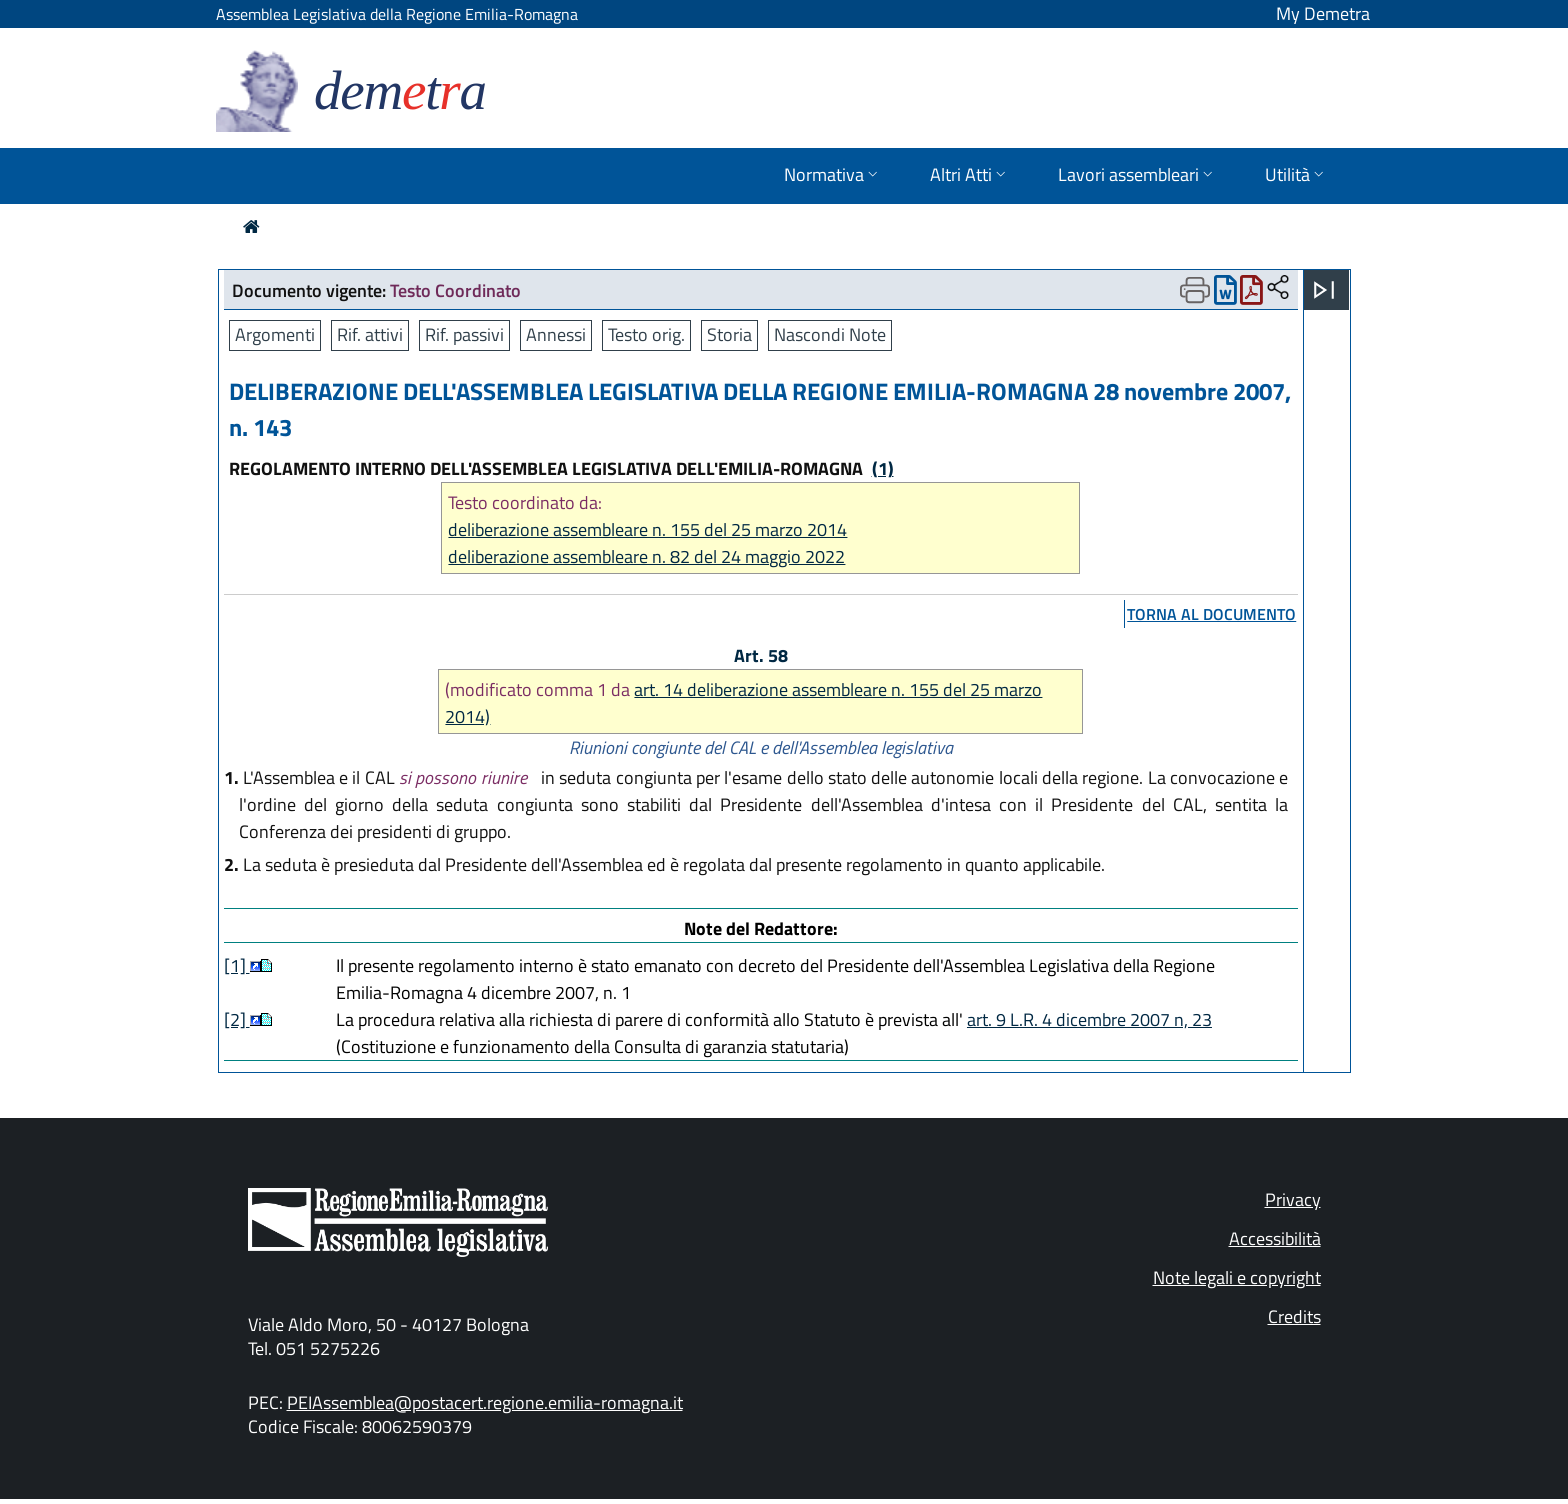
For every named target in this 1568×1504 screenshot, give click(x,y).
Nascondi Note (830, 334)
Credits (1294, 1316)
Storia (729, 334)
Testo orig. (646, 334)
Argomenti (275, 334)
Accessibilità (1275, 1238)
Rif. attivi (370, 334)
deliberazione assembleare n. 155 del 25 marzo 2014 (647, 529)
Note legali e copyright (1237, 1277)
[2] (237, 1019)
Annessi (556, 334)
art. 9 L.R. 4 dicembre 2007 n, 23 (1089, 1019)
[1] (237, 965)
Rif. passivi (464, 334)
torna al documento (1211, 614)
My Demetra (1323, 13)
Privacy (1293, 1199)
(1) (883, 468)
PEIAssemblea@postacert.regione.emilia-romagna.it (485, 1402)
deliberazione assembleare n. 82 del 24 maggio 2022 (646, 556)
